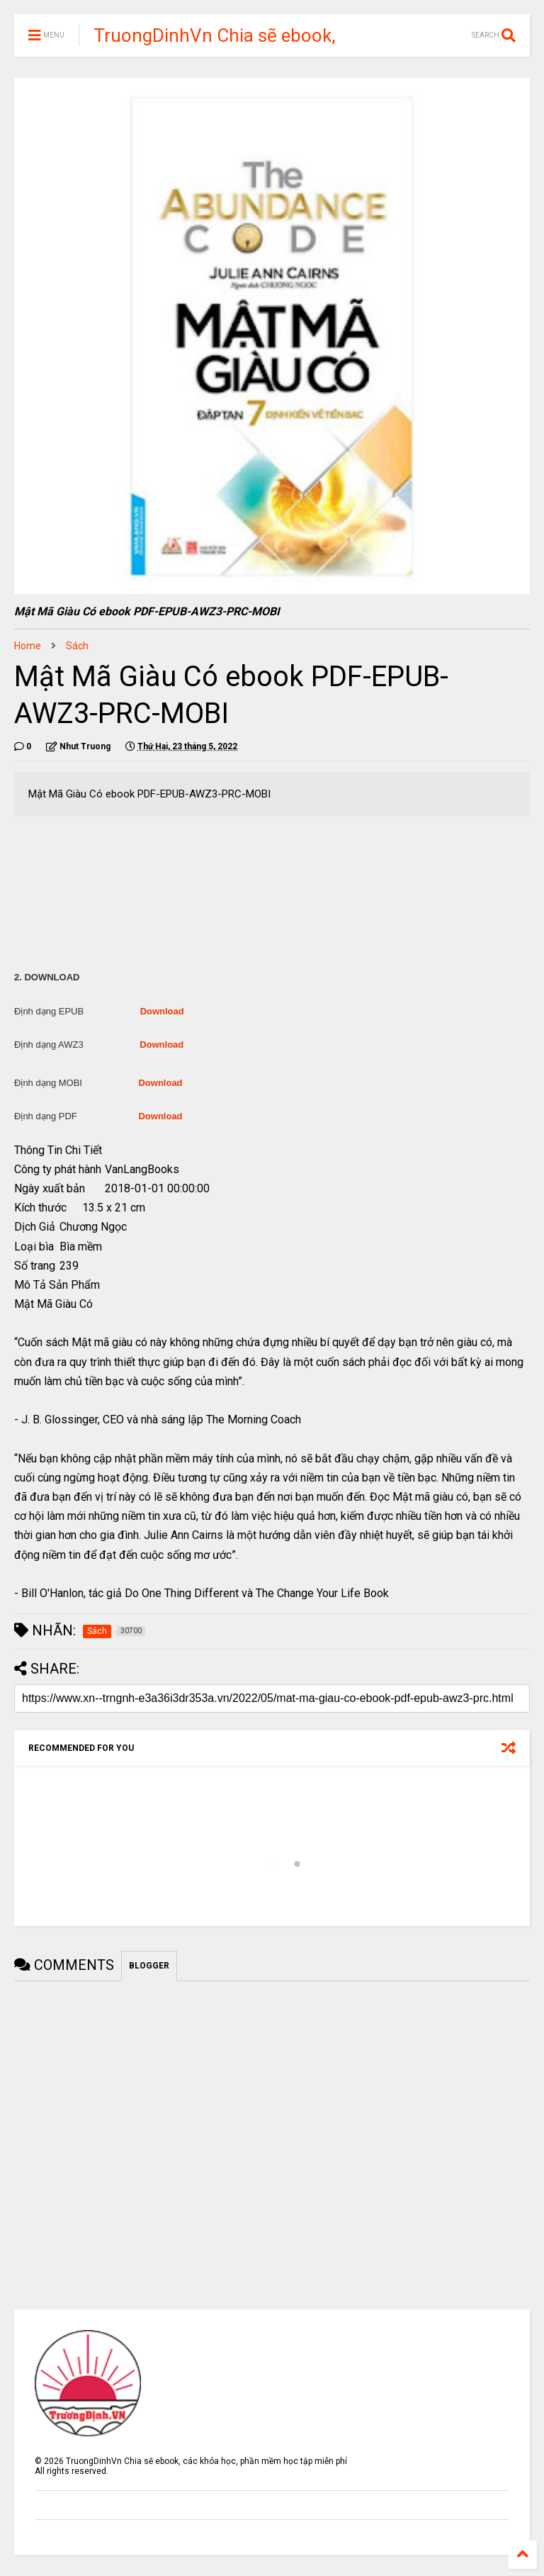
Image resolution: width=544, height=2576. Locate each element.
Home (27, 645)
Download (162, 1011)
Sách (77, 645)
